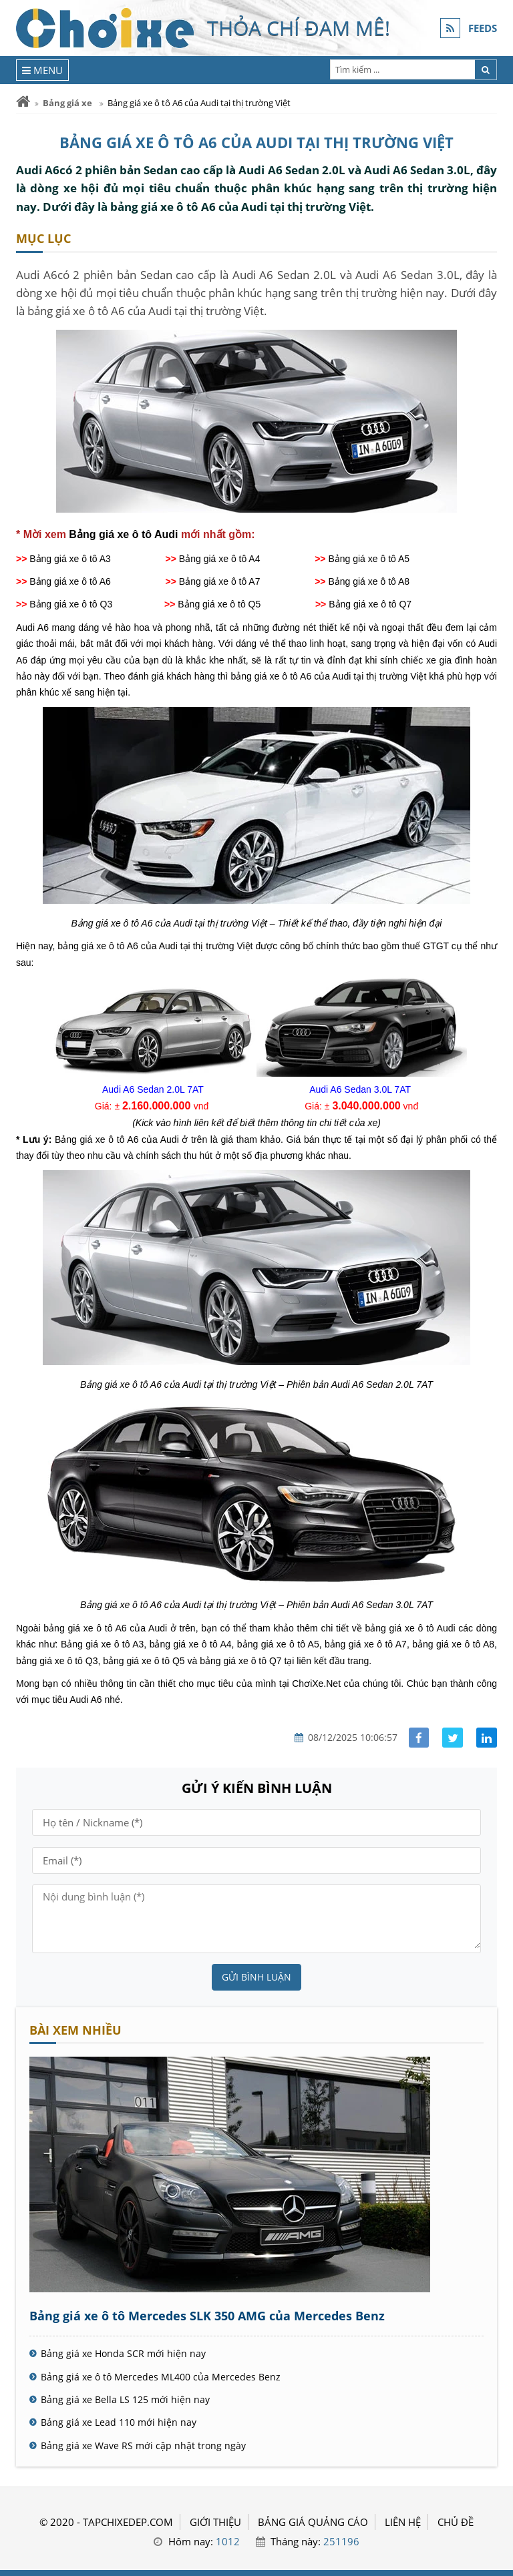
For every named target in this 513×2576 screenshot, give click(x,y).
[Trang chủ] (23, 101)
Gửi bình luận (256, 1977)
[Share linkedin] (486, 1738)
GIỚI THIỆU (215, 2522)
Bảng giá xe (67, 103)
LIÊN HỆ (403, 2522)
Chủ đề (456, 2522)
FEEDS (482, 28)
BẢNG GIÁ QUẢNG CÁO (313, 2522)
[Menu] (42, 70)
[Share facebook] (419, 1738)
